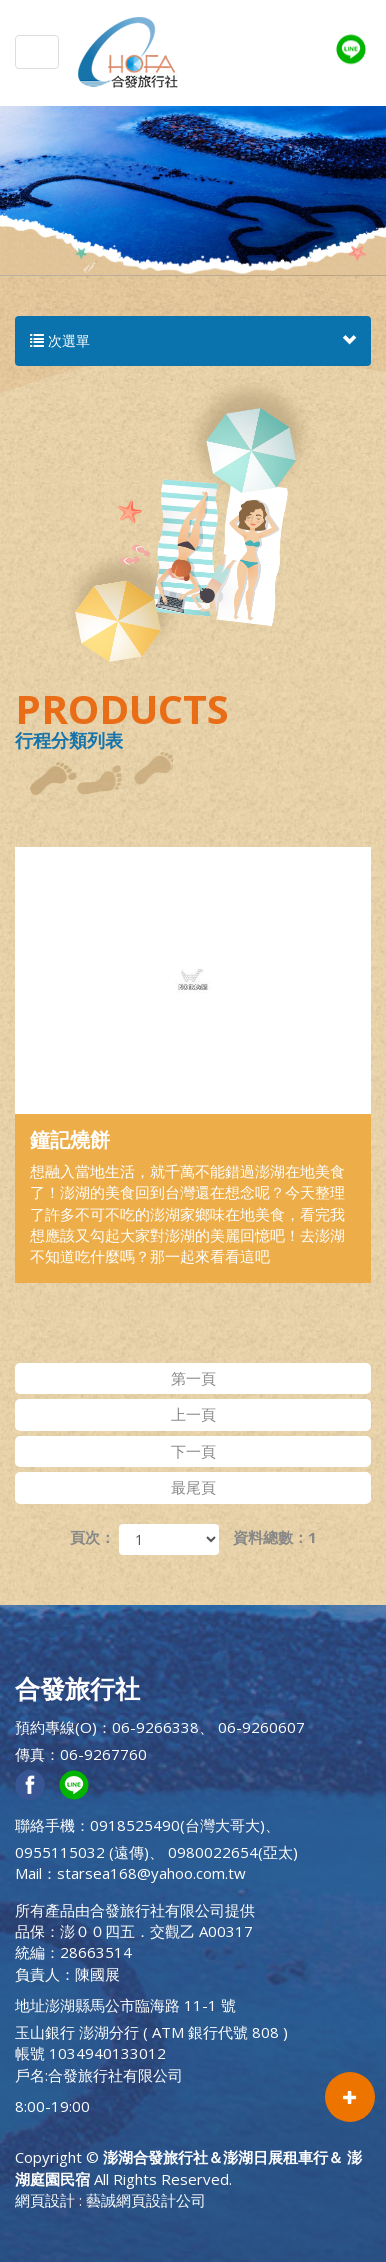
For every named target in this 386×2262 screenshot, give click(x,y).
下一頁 (193, 1451)
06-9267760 (103, 1754)
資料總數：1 (275, 1537)
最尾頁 (193, 1487)
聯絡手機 (45, 1825)
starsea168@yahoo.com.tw (151, 1873)
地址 (30, 2005)
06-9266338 (155, 1727)
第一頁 (193, 1378)
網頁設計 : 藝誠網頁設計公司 (110, 2200)
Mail (28, 1873)
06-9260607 (261, 1727)
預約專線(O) (56, 1727)
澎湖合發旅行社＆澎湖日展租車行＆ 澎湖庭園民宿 (128, 52)
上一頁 (193, 1414)
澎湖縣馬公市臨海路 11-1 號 (140, 2005)
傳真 (30, 1754)
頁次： (92, 1537)
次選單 (193, 341)
